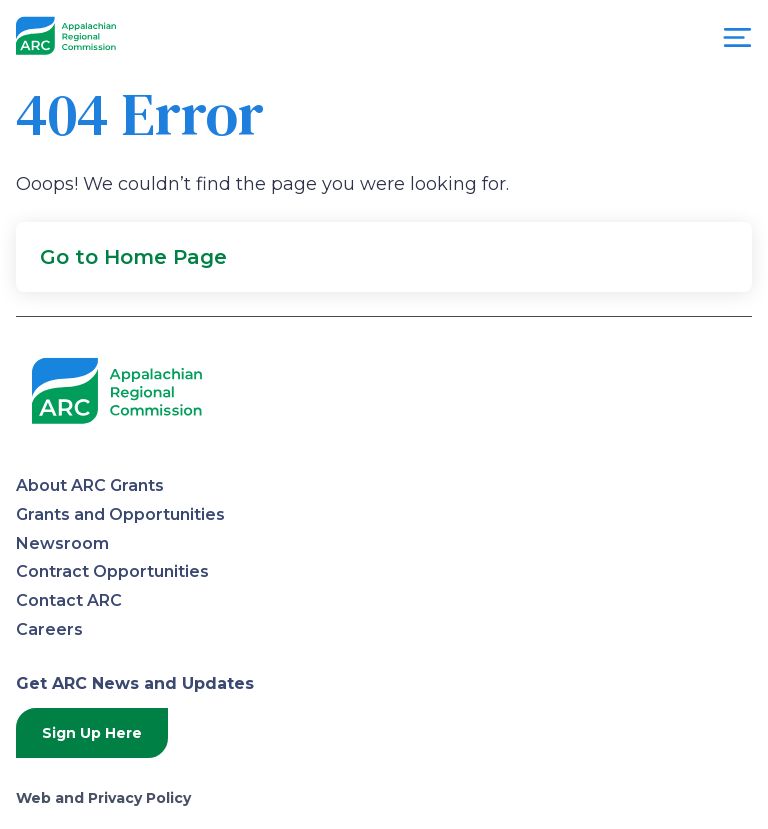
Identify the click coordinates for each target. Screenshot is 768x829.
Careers (49, 629)
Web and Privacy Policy (103, 798)
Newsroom (62, 543)
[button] (384, 257)
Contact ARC (69, 600)
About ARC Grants (90, 485)
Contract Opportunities (112, 571)
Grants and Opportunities (120, 514)
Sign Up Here (92, 733)
